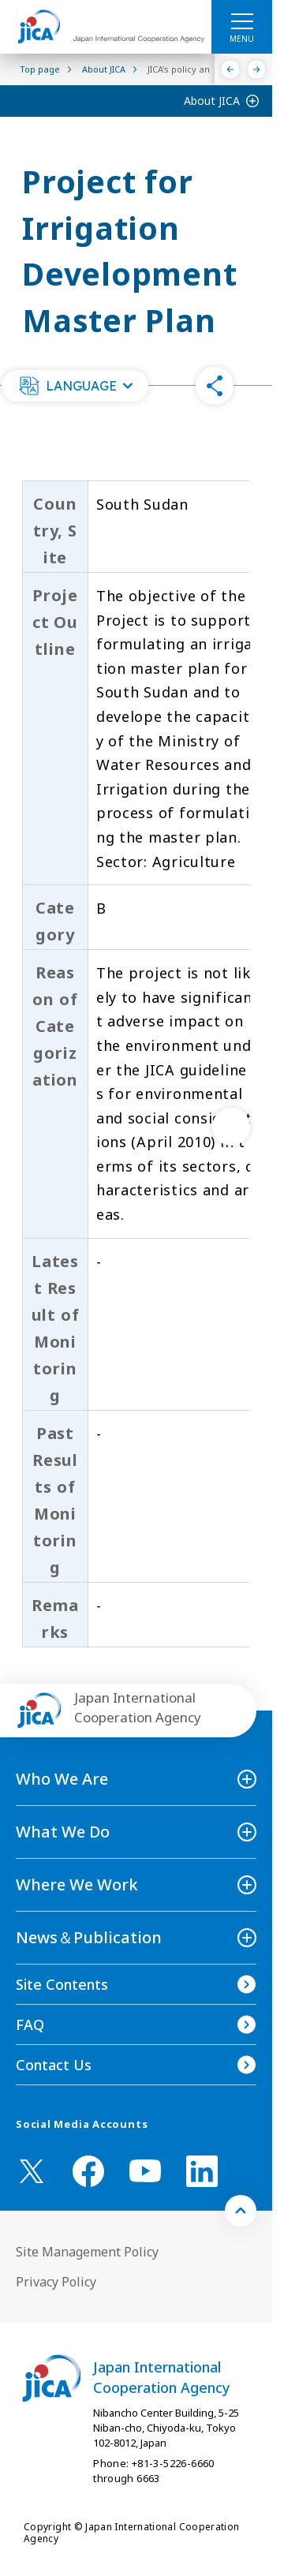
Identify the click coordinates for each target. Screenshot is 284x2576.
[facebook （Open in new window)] (88, 2171)
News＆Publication (89, 1937)
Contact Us (54, 2064)
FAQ (30, 2024)
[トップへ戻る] (240, 2210)
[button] (75, 386)
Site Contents (62, 1984)
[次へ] (231, 1127)
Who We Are (62, 1778)
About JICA (212, 100)
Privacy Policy (56, 2281)
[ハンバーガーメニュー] (242, 20)
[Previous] (231, 69)
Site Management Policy (87, 2251)
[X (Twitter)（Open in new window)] (31, 2171)
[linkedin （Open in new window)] (202, 2171)
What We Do (63, 1831)
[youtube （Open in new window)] (145, 2170)
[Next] (257, 69)
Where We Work (77, 1884)
